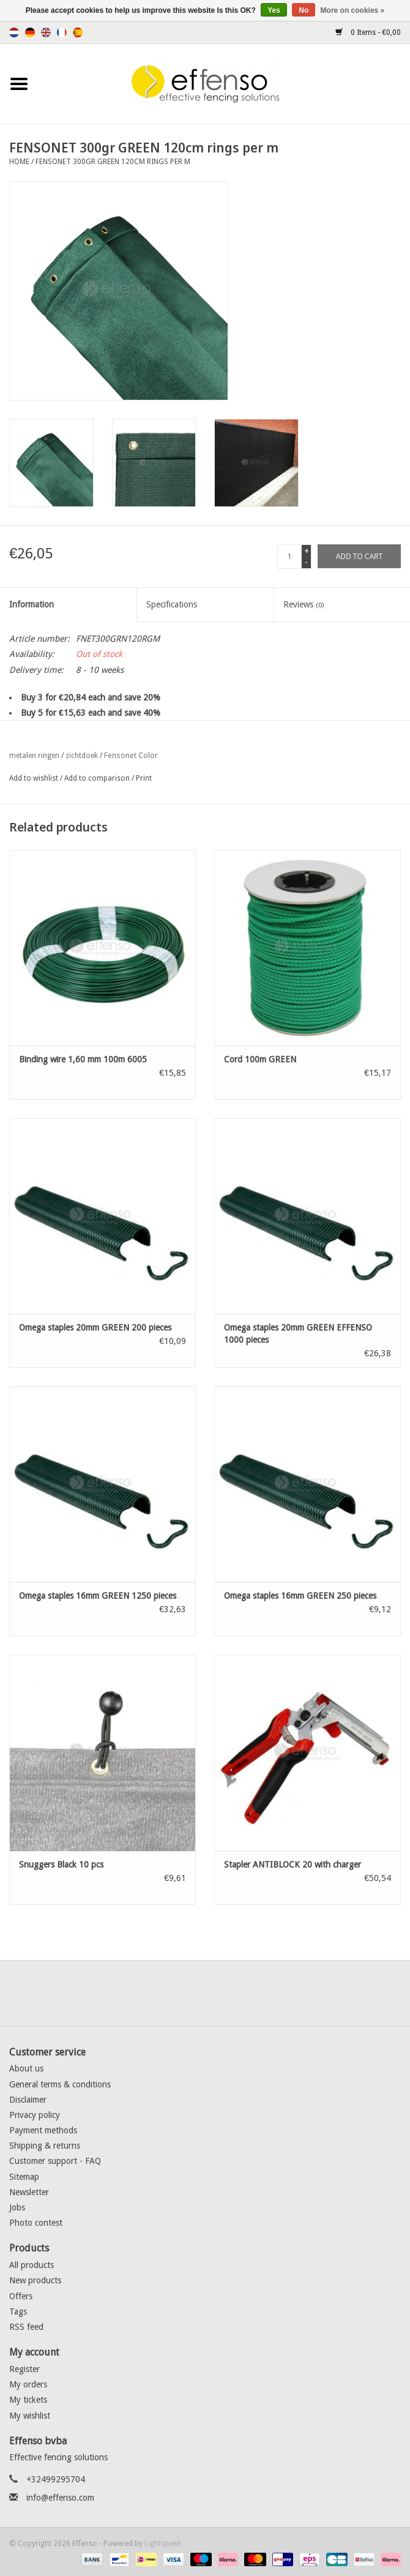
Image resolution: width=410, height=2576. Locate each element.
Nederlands (14, 32)
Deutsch (30, 32)
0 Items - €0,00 (368, 32)
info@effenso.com (60, 2498)
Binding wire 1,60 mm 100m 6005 (83, 1059)
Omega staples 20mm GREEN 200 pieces (95, 1327)
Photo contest (35, 2223)
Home (19, 161)
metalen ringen (34, 755)
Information (31, 604)
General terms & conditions (60, 2084)
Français (62, 32)
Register (24, 2369)
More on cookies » (353, 10)
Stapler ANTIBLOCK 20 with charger (292, 1864)
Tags (18, 2311)
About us (26, 2068)
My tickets (28, 2400)
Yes (273, 10)
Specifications (171, 604)
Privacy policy (34, 2115)
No (303, 10)
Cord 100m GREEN (260, 1059)
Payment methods (43, 2130)
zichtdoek (81, 755)
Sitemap (24, 2177)
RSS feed (26, 2327)
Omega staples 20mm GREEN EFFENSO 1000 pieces (298, 1334)
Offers (20, 2296)
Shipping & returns (44, 2145)
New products (35, 2280)
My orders (28, 2384)
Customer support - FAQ (55, 2161)
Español (78, 32)
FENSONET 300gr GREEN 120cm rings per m (112, 161)
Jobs (17, 2207)
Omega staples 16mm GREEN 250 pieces (300, 1596)
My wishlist (29, 2415)
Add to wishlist (33, 778)
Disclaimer (28, 2100)
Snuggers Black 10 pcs (61, 1864)
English (46, 32)
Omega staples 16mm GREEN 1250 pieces (97, 1596)
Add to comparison (98, 778)
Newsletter (29, 2192)
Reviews (303, 604)
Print (144, 778)
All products (31, 2265)
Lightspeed (162, 2543)
